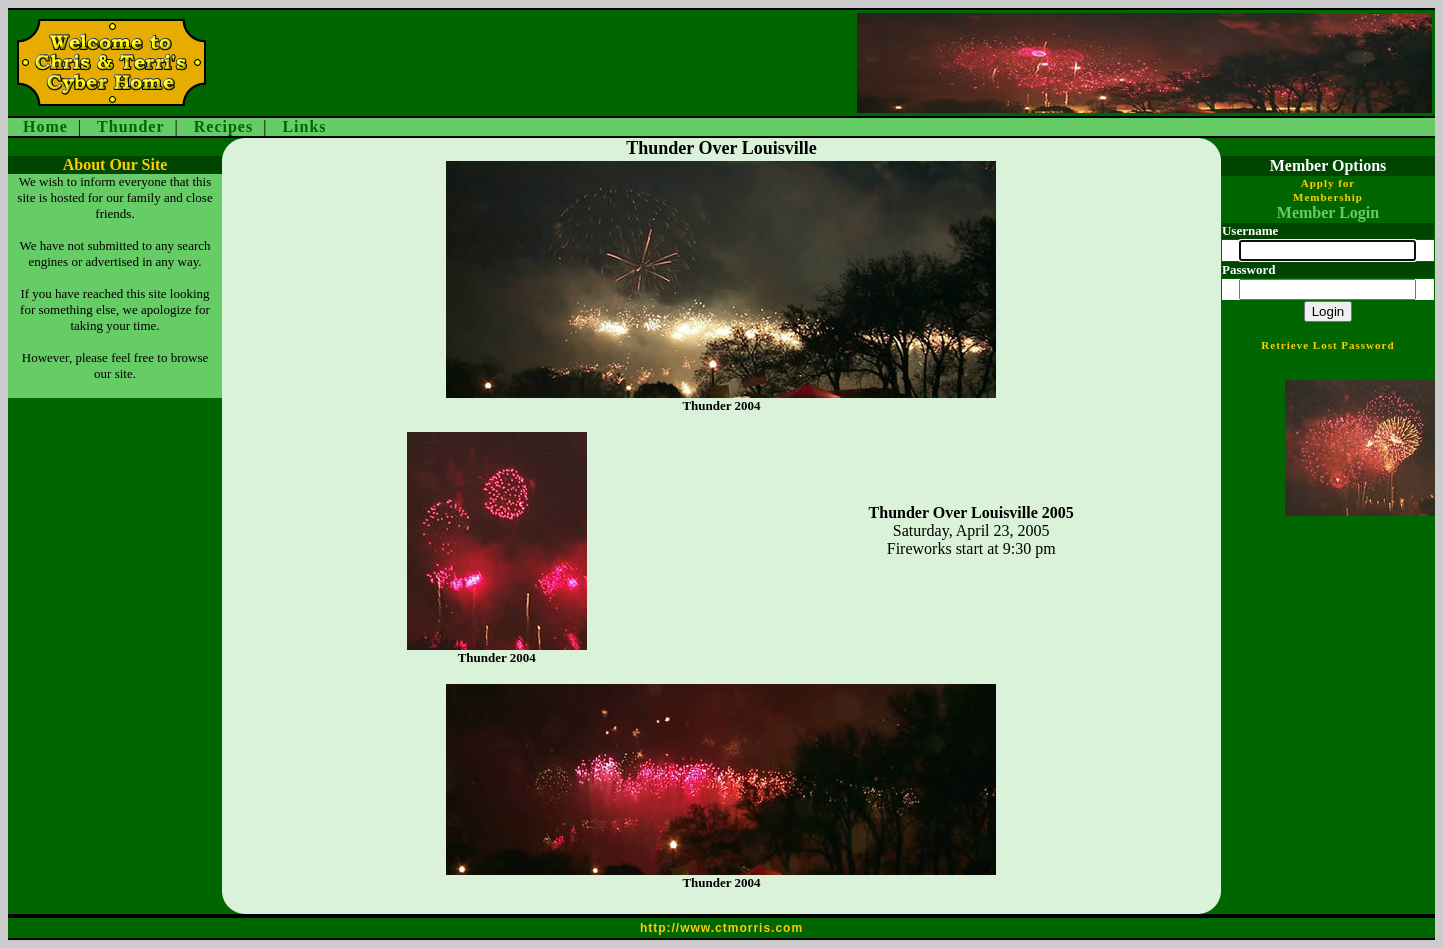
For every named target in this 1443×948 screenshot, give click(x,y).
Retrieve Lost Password (1327, 345)
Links (304, 126)
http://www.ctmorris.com (721, 928)
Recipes (223, 126)
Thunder (130, 126)
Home (45, 126)
